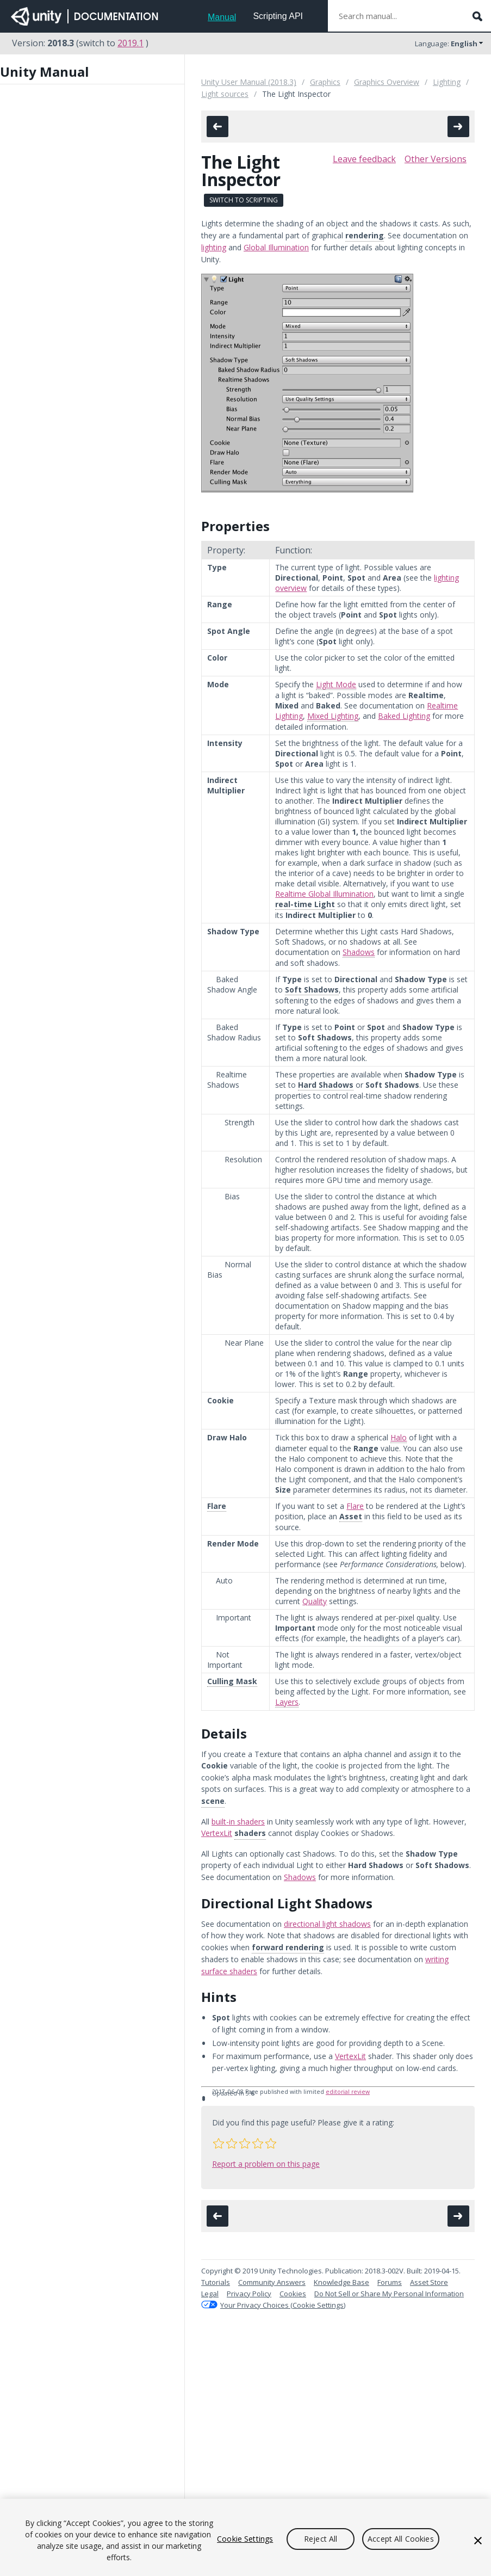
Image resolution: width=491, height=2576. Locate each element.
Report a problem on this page (266, 2164)
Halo (398, 1437)
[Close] (477, 2541)
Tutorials (215, 2282)
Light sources (224, 94)
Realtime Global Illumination (324, 894)
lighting (213, 247)
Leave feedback (364, 159)
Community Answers (272, 2282)
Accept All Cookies (401, 2539)
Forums (389, 2282)
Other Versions (436, 159)
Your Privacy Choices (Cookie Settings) (282, 2305)
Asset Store (429, 2282)
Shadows (359, 952)
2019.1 (130, 43)
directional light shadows (327, 1924)
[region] (245, 2537)
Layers (287, 1702)
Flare (355, 1506)
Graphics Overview (386, 82)
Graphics (325, 82)
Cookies (292, 2293)
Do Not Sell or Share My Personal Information (389, 2293)
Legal (210, 2293)
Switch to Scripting (243, 200)
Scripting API (278, 16)
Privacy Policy (249, 2293)
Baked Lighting (404, 716)
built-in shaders (238, 1821)
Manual (222, 17)
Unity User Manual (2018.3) (248, 82)
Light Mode (336, 684)
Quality (314, 1601)
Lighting (447, 82)
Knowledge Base (341, 2282)
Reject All (320, 2539)
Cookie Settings (245, 2539)
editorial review (348, 2092)
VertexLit (216, 1833)
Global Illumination (276, 247)
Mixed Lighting (332, 716)
